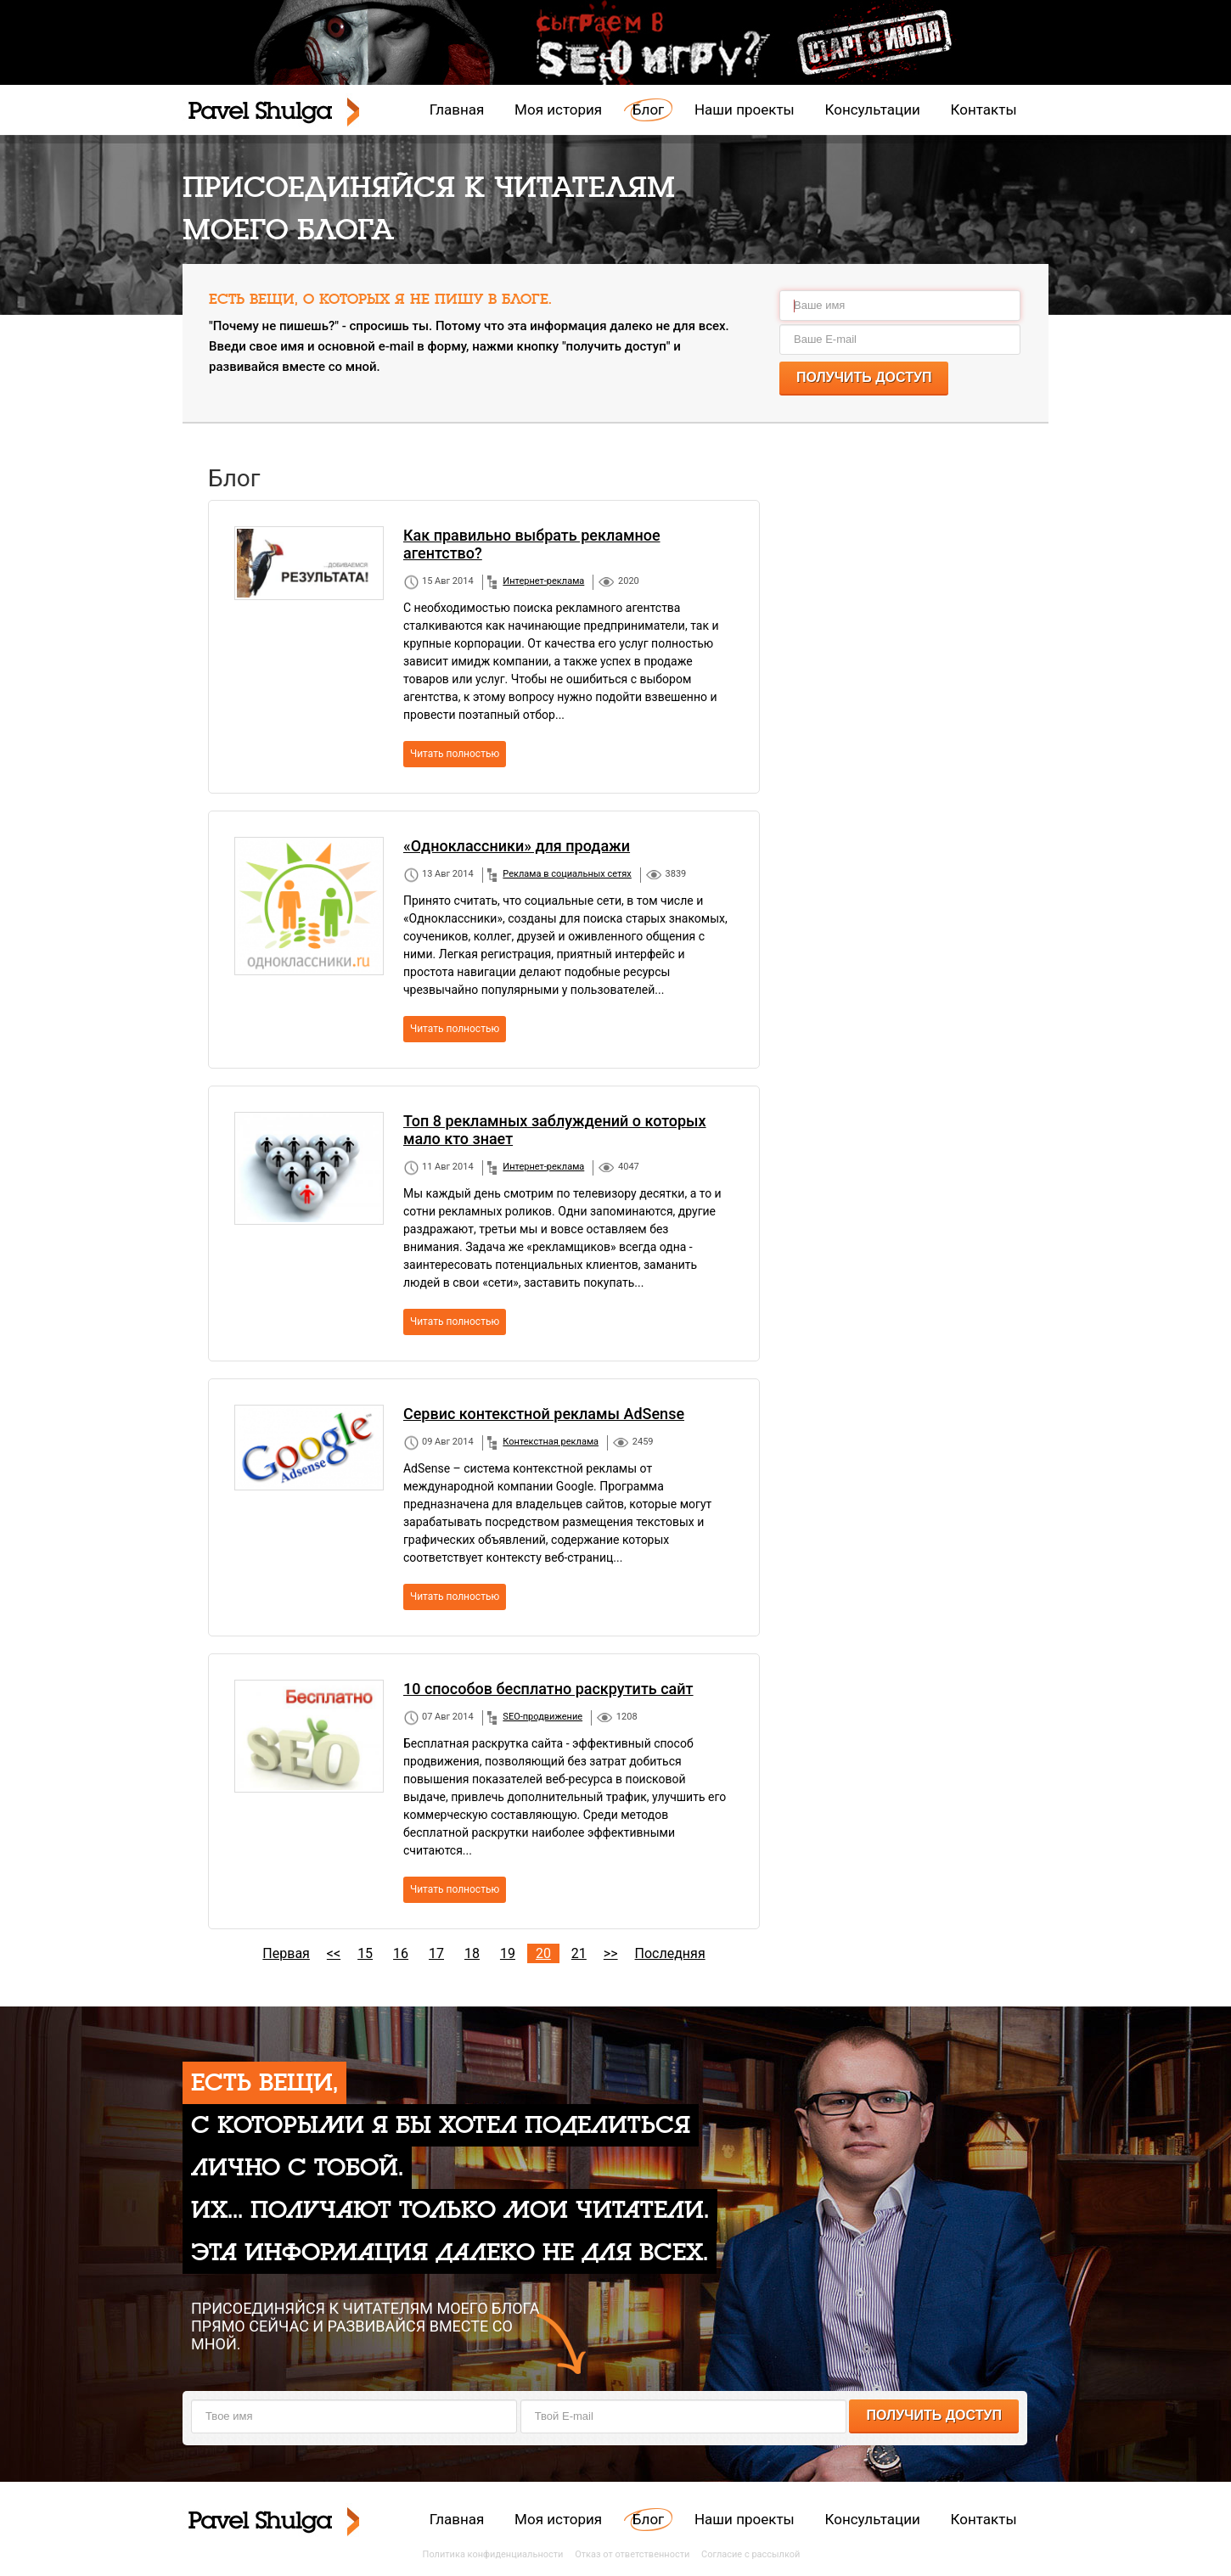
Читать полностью (454, 754)
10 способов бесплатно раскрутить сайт (548, 1689)
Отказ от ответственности (632, 2554)
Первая (286, 1953)
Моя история (558, 109)
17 (436, 1953)
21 (579, 1953)
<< (333, 1953)
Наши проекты (744, 109)
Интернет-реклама (543, 580)
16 (400, 1953)
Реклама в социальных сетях (567, 873)
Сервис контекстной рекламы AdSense (543, 1414)
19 (507, 1953)
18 (472, 1953)
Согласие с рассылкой (750, 2554)
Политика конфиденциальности (493, 2554)
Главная (457, 109)
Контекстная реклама (551, 1441)
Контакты (984, 109)
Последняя (670, 1953)
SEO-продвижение (542, 1716)
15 (365, 1953)
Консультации (872, 109)
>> (611, 1953)
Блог (648, 109)
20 (543, 1953)
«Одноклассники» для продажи (516, 846)
